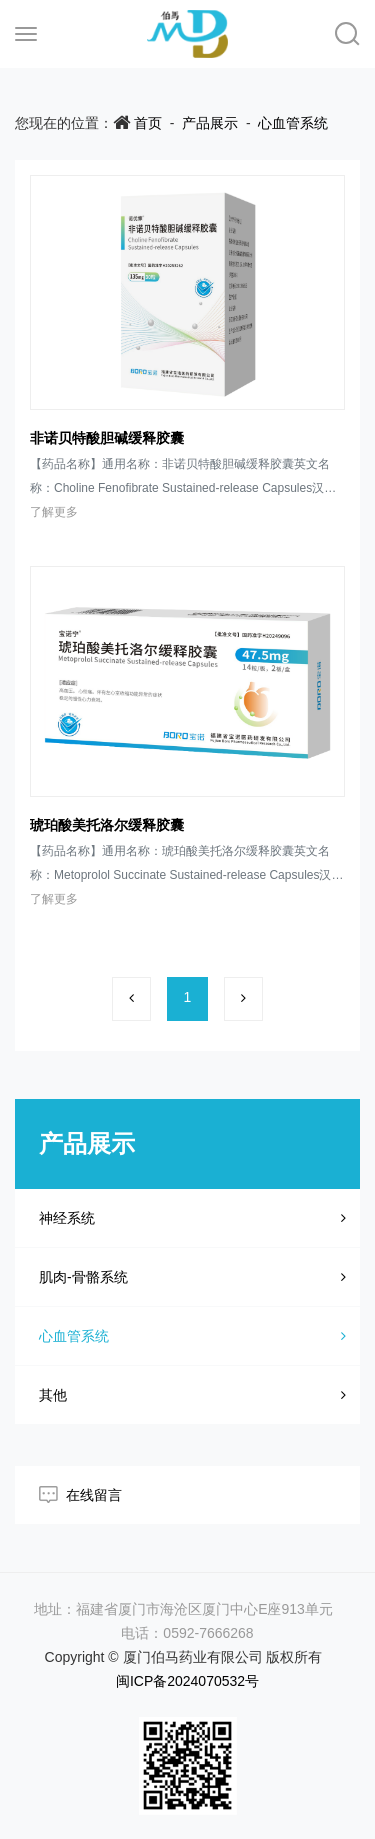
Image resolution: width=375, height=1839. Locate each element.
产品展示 (210, 123)
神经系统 (192, 1218)
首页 (148, 123)
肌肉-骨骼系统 (192, 1277)
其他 (192, 1395)
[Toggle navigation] (26, 34)
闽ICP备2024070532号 (187, 1681)
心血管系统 (293, 123)
